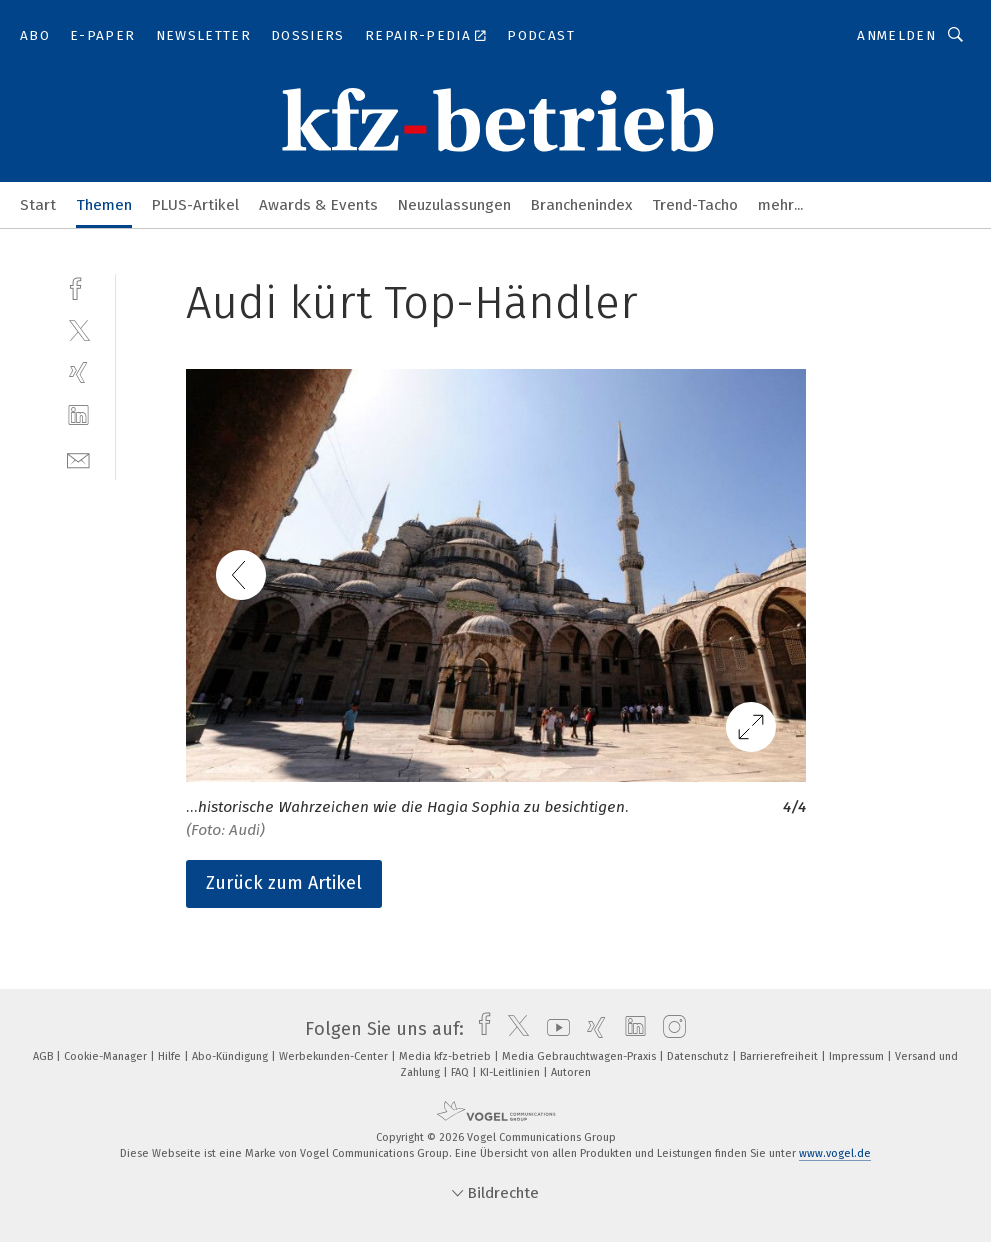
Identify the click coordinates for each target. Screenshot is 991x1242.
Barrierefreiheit (780, 1056)
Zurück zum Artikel (284, 883)
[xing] (78, 372)
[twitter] (78, 329)
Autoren (571, 1072)
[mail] (78, 458)
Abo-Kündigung (231, 1056)
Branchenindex (581, 205)
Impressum (858, 1056)
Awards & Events (318, 205)
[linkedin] (78, 415)
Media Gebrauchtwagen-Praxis (580, 1056)
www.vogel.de (835, 1153)
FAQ (461, 1072)
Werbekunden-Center (335, 1056)
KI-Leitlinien (511, 1072)
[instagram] (669, 1029)
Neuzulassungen (454, 205)
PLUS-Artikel (195, 205)
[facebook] (78, 286)
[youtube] (553, 1029)
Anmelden (896, 35)
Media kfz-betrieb (446, 1056)
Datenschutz (699, 1056)
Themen (104, 205)
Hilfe (171, 1056)
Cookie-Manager (107, 1056)
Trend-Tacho (695, 205)
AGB (44, 1056)
